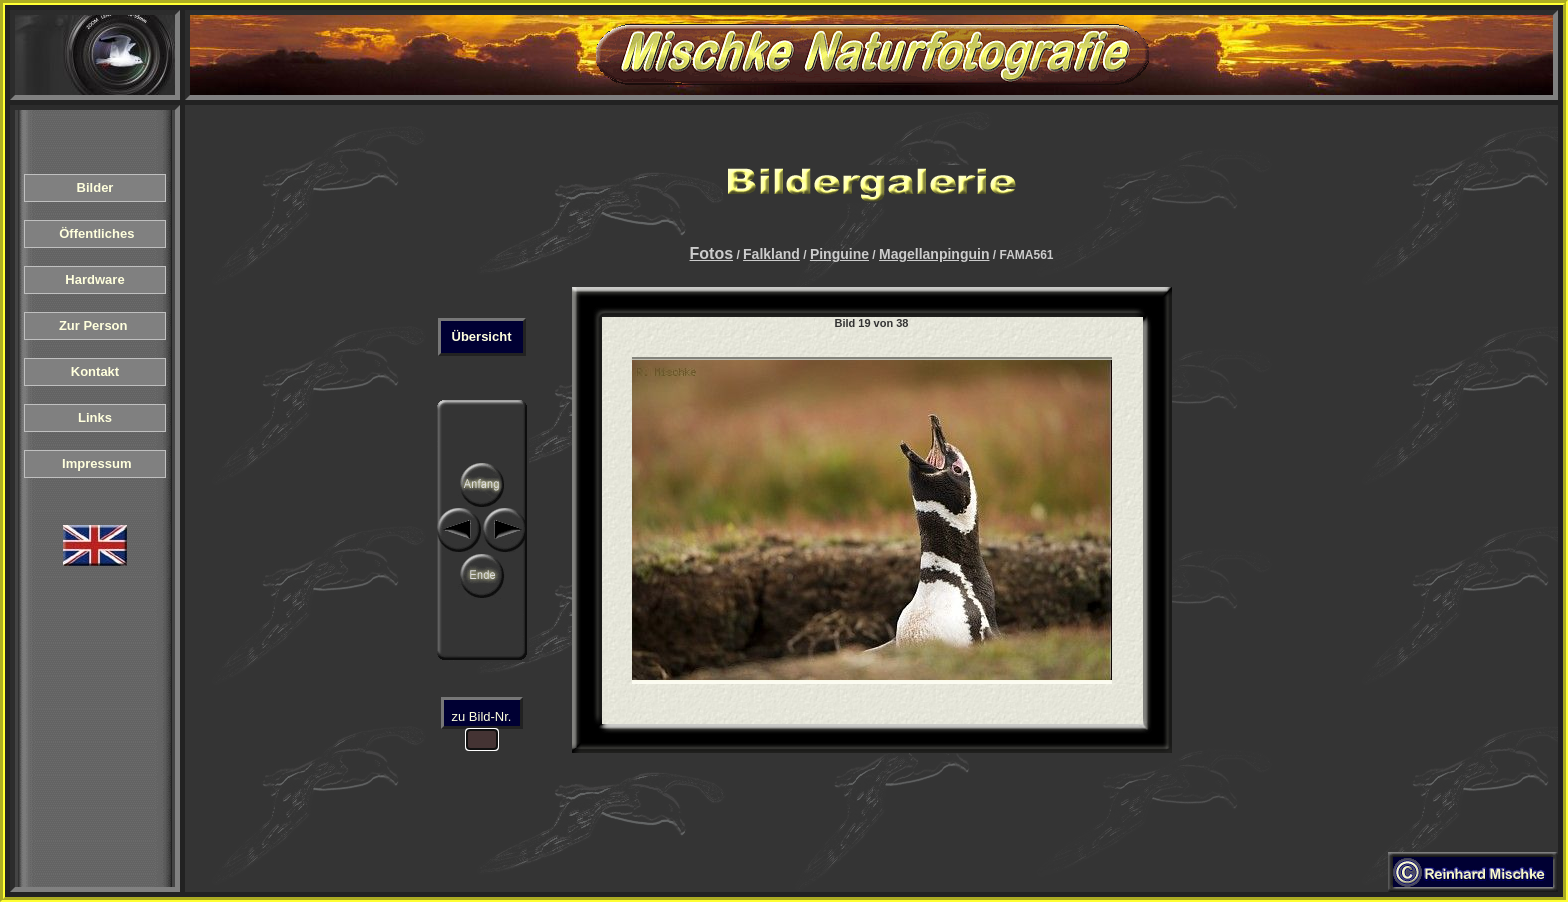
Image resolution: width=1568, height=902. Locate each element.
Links (95, 417)
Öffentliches (94, 233)
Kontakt (95, 371)
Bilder (95, 187)
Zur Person (95, 325)
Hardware (95, 279)
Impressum (95, 463)
